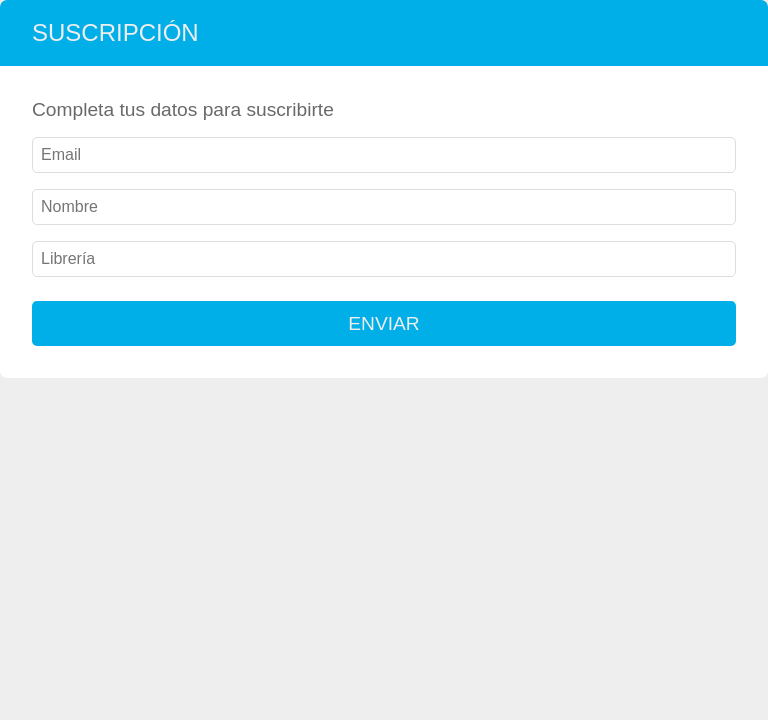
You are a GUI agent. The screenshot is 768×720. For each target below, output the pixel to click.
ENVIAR (383, 323)
